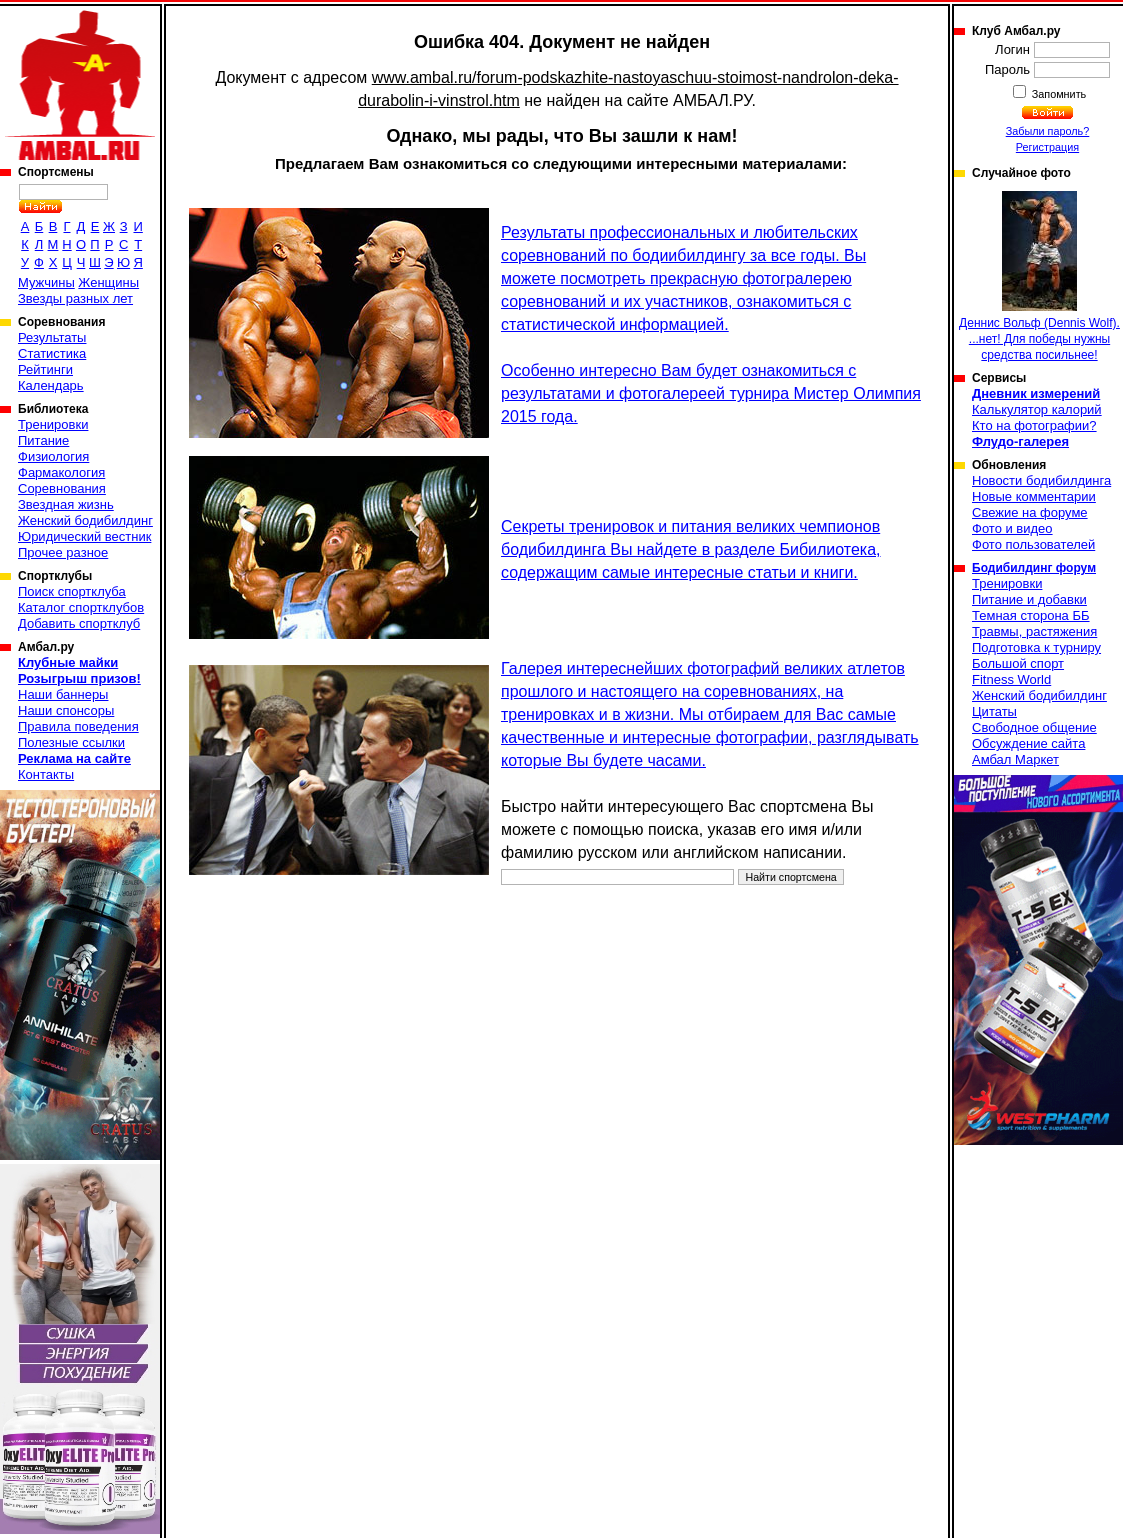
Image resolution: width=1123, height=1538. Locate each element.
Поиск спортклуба (72, 591)
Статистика (52, 353)
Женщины (108, 282)
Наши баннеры (63, 694)
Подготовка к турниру (1036, 647)
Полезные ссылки (71, 742)
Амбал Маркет (1015, 759)
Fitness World (1011, 679)
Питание (43, 440)
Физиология (53, 456)
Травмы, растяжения (1034, 631)
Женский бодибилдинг (85, 520)
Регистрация (1047, 147)
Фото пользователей (1033, 544)
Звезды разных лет (75, 298)
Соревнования (62, 488)
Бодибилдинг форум (1034, 568)
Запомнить (1058, 94)
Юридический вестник (84, 536)
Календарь (51, 385)
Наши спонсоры (66, 710)
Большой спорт (1018, 663)
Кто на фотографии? (1034, 425)
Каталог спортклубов (81, 607)
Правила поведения (78, 726)
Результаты (52, 337)
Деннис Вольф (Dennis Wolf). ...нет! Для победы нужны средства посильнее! (1039, 276)
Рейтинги (45, 369)
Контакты (46, 774)
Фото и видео (1012, 528)
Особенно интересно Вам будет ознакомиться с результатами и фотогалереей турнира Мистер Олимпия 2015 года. (711, 393)
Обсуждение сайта (1028, 743)
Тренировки (53, 424)
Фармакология (61, 472)
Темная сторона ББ (1031, 615)
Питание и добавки (1029, 599)
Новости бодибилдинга (1041, 480)
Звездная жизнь (66, 504)
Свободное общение (1034, 727)
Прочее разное (63, 552)
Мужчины (46, 282)
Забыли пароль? (1048, 131)
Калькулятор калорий (1037, 409)
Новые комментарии (1034, 496)
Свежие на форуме (1030, 512)
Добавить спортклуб (79, 623)
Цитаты (994, 711)
